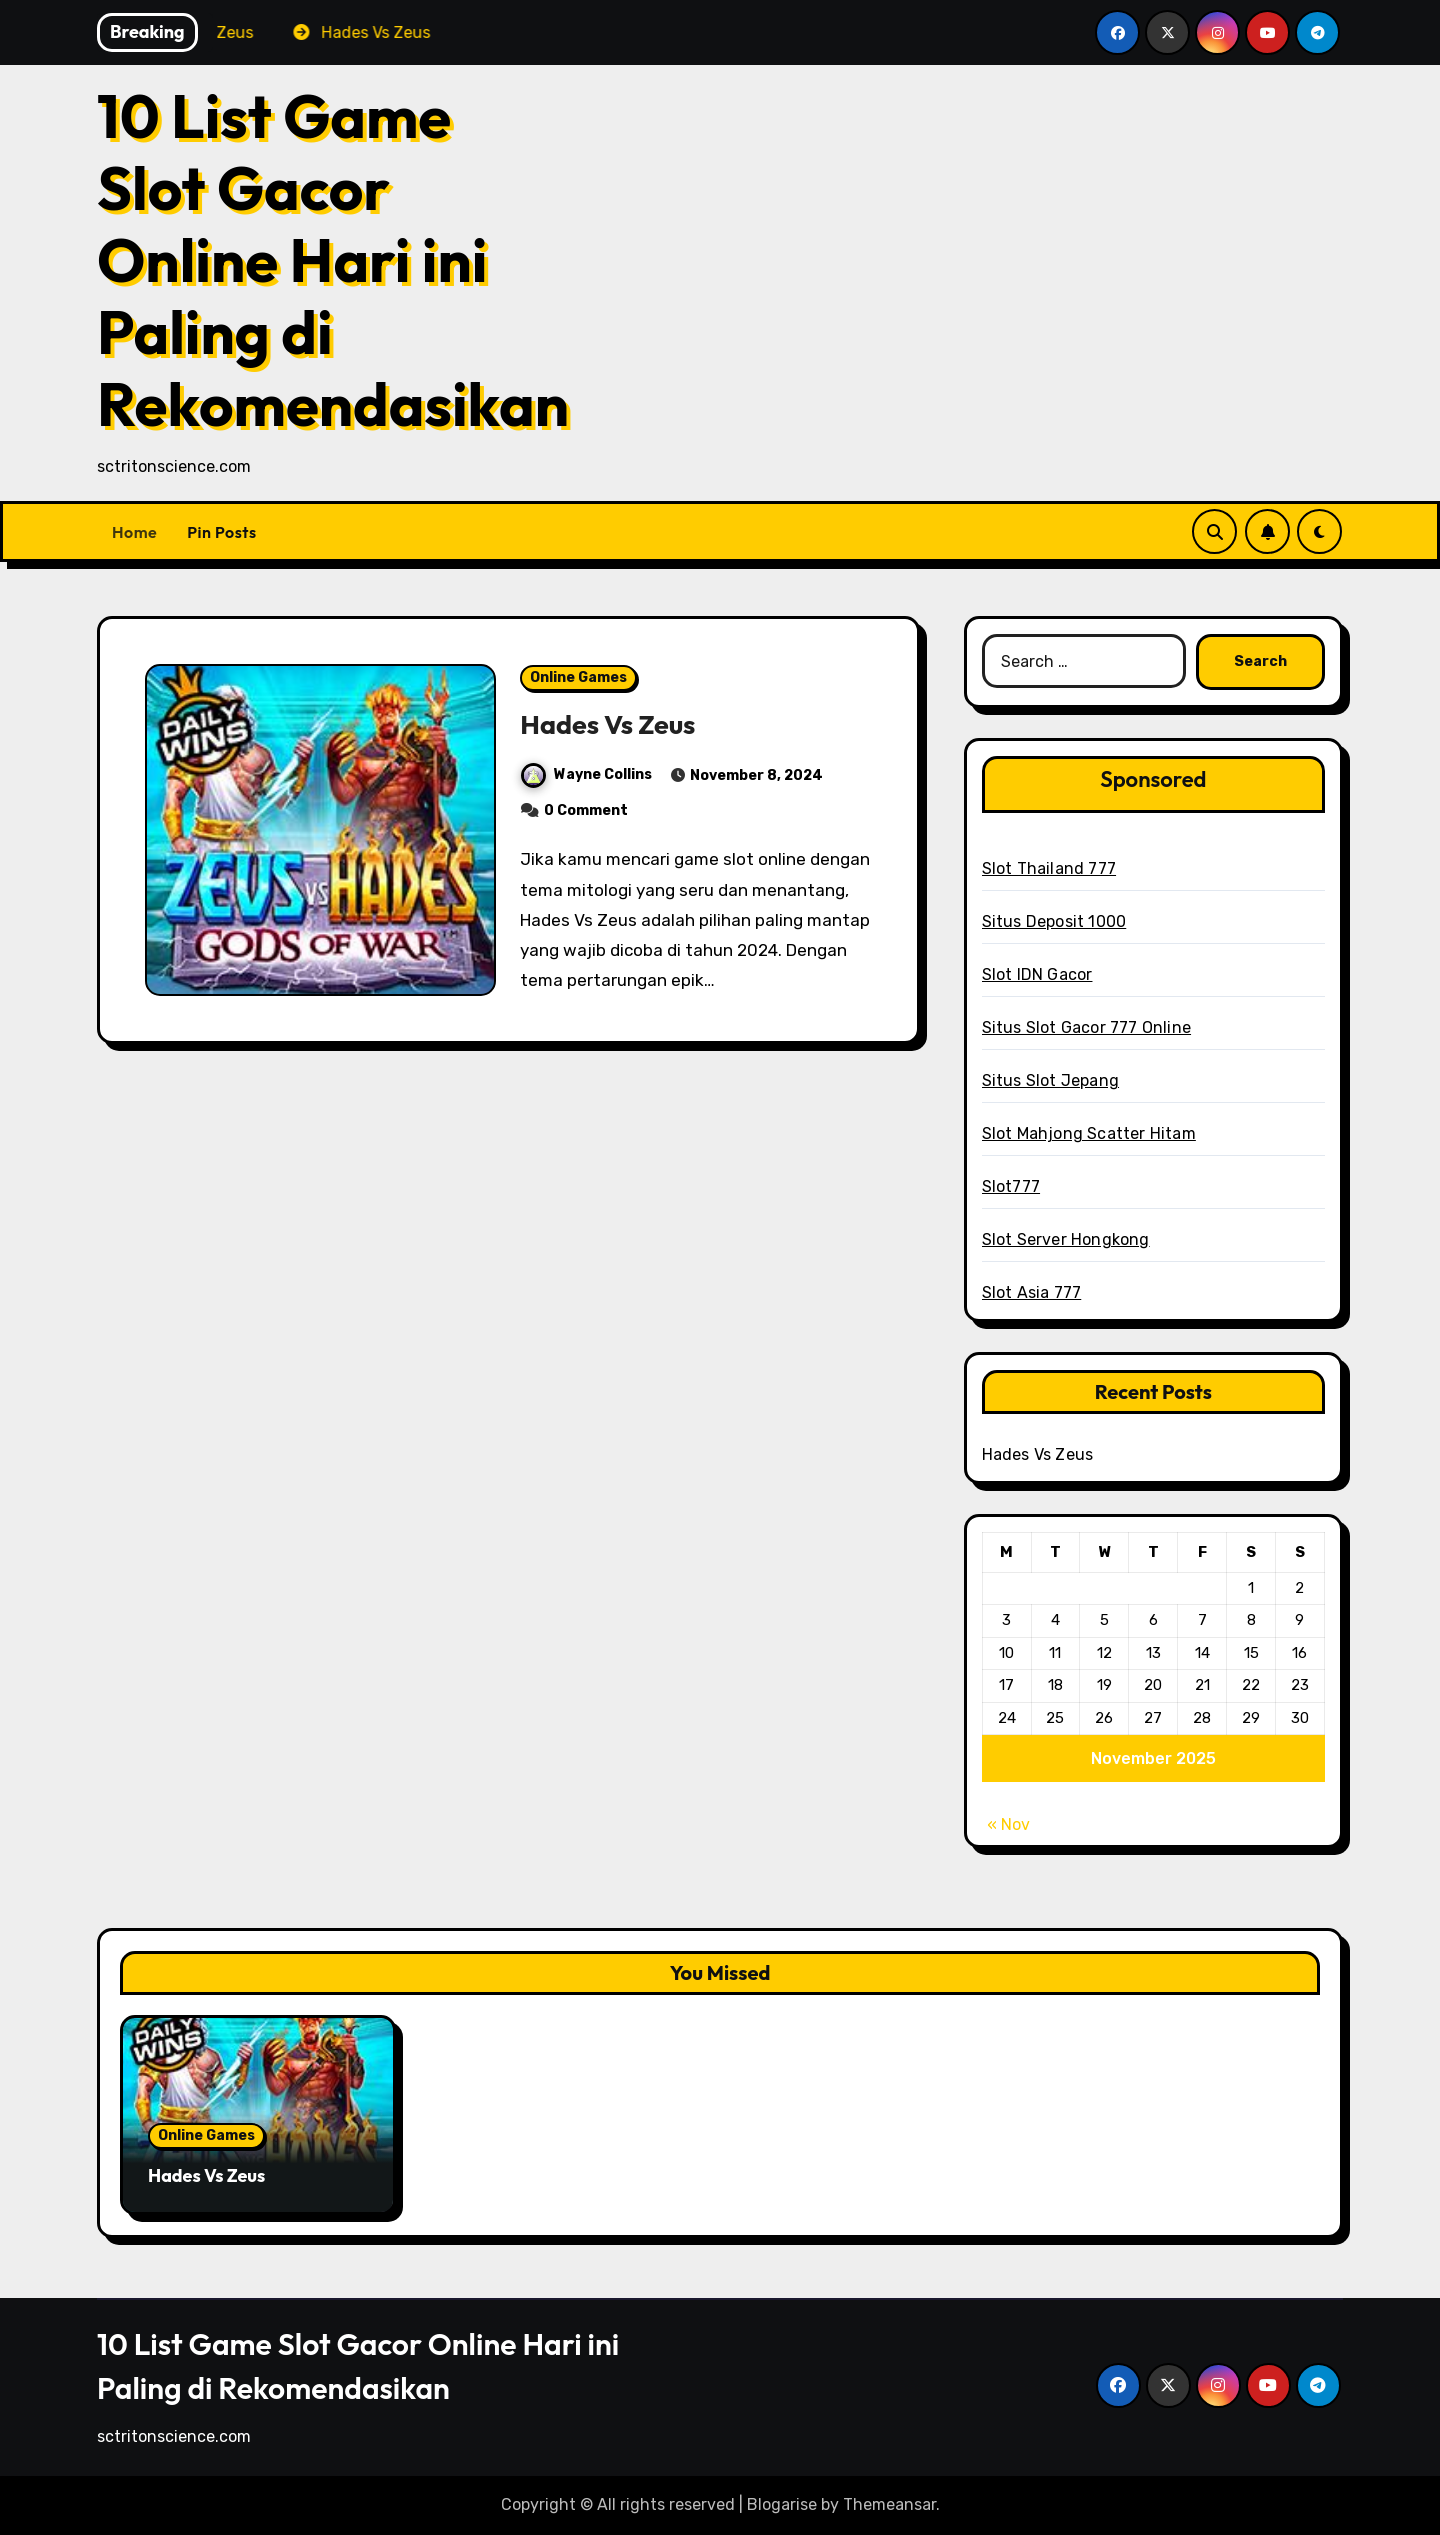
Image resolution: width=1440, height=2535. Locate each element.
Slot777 (1011, 1186)
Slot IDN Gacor (1037, 974)
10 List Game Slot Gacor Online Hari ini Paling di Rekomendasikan (333, 260)
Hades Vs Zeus (608, 724)
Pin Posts (221, 532)
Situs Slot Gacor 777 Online (1086, 1027)
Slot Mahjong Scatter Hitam (1089, 1133)
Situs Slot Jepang (1050, 1080)
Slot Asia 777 (1032, 1292)
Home (134, 532)
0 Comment (586, 810)
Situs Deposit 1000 (1054, 921)
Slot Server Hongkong (1066, 1239)
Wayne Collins (586, 774)
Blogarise (782, 2504)
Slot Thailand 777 (1049, 868)
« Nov (1008, 1824)
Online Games (578, 677)
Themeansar (889, 2504)
